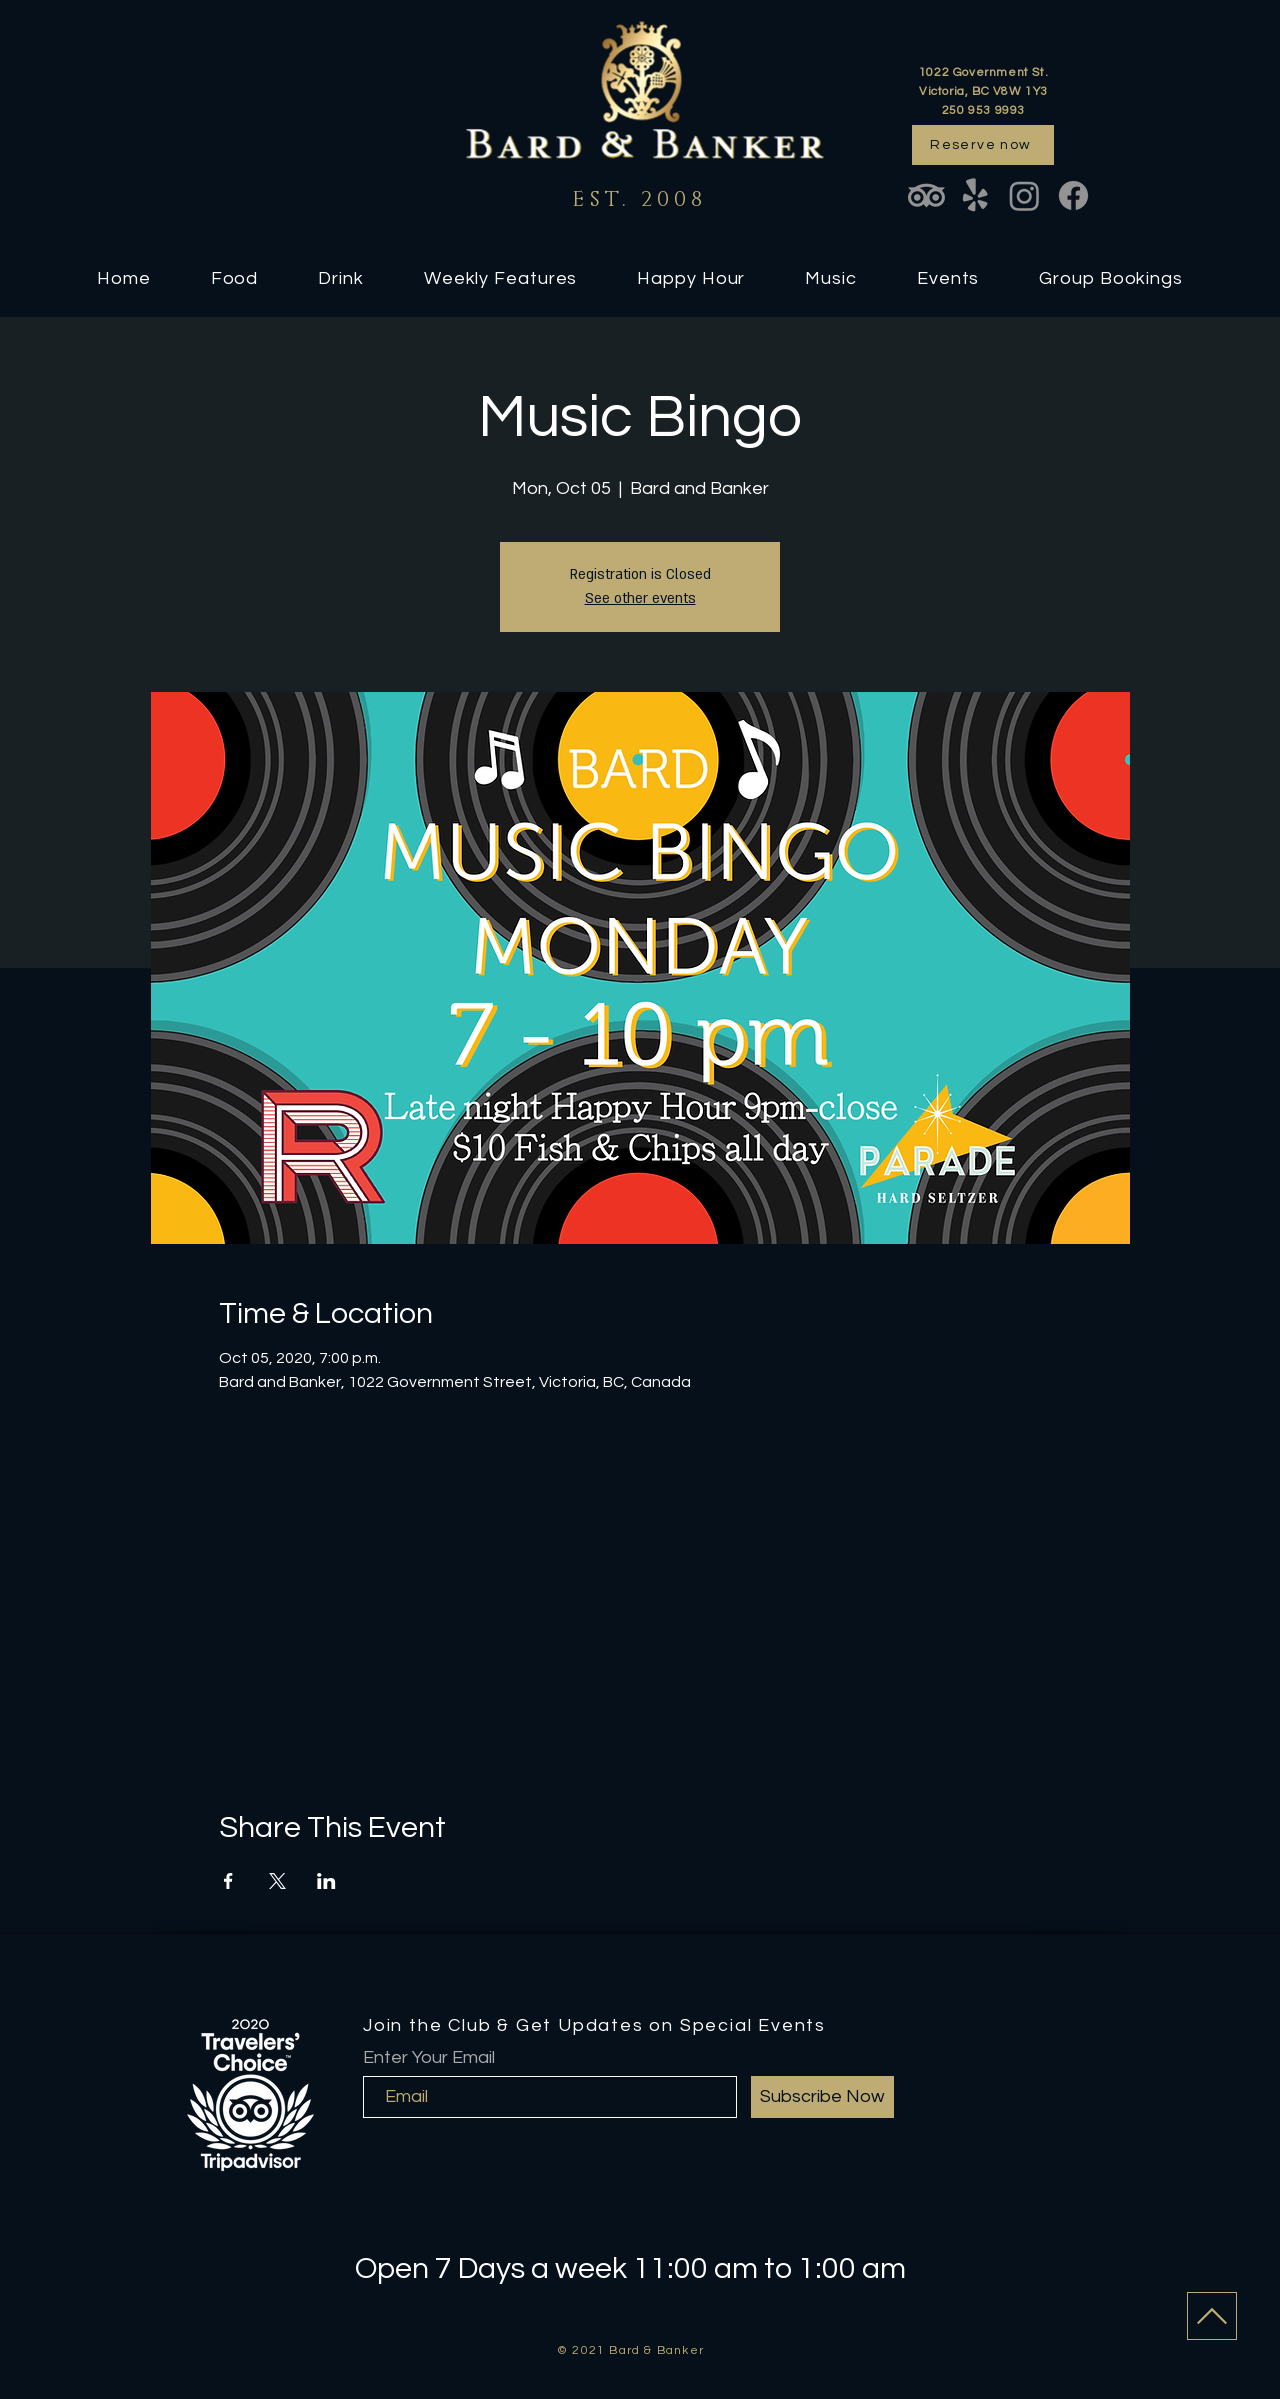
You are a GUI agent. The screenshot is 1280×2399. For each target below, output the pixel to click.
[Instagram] (1024, 195)
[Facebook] (1073, 195)
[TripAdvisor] (926, 195)
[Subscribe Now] (822, 2097)
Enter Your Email (429, 2058)
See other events (640, 598)
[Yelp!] (975, 195)
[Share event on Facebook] (228, 1881)
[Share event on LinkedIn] (326, 1881)
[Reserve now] (983, 145)
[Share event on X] (277, 1881)
